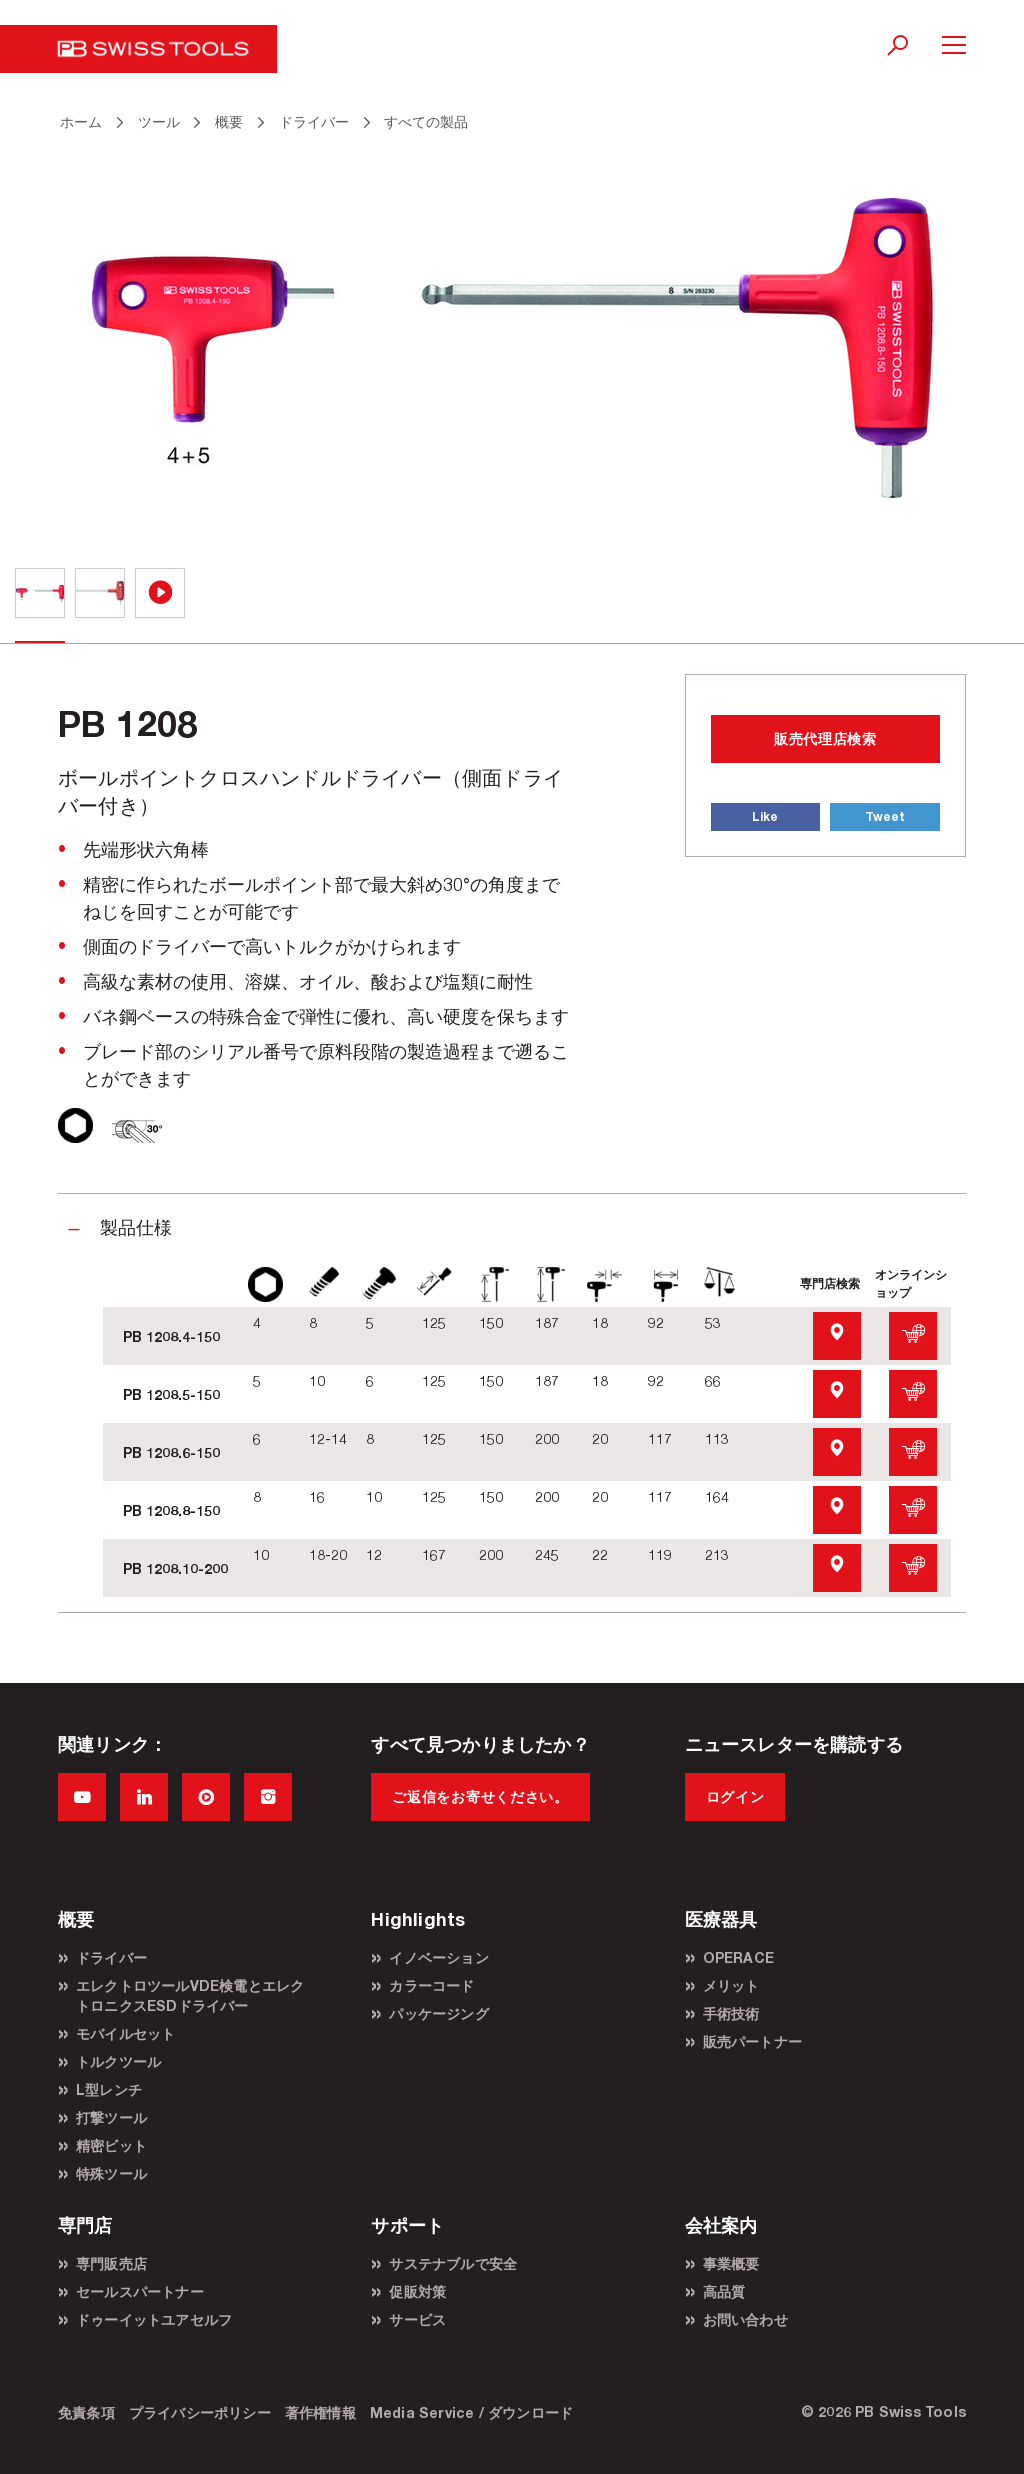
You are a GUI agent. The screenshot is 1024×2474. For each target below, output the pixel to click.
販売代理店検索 (825, 738)
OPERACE (738, 1957)
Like (765, 816)
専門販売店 (111, 2263)
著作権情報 (320, 2412)
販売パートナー (752, 2041)
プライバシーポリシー (200, 2412)
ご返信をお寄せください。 (480, 1796)
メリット (731, 1985)
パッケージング (438, 2013)
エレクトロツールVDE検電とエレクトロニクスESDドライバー (190, 1995)
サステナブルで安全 (453, 2263)
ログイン (735, 1796)
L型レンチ (109, 2089)
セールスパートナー (140, 2291)
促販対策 (417, 2291)
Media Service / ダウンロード (471, 2412)
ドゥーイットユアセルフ (154, 2319)
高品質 (724, 2291)
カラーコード (431, 1985)
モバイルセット (125, 2033)
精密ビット (111, 2145)
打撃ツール (111, 2117)
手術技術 (731, 2013)
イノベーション (438, 1957)
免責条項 (86, 2412)
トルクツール (118, 2061)
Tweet (885, 816)
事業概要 (731, 2263)
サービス (417, 2319)
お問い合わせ (745, 2319)
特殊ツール (111, 2173)
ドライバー (111, 1957)
